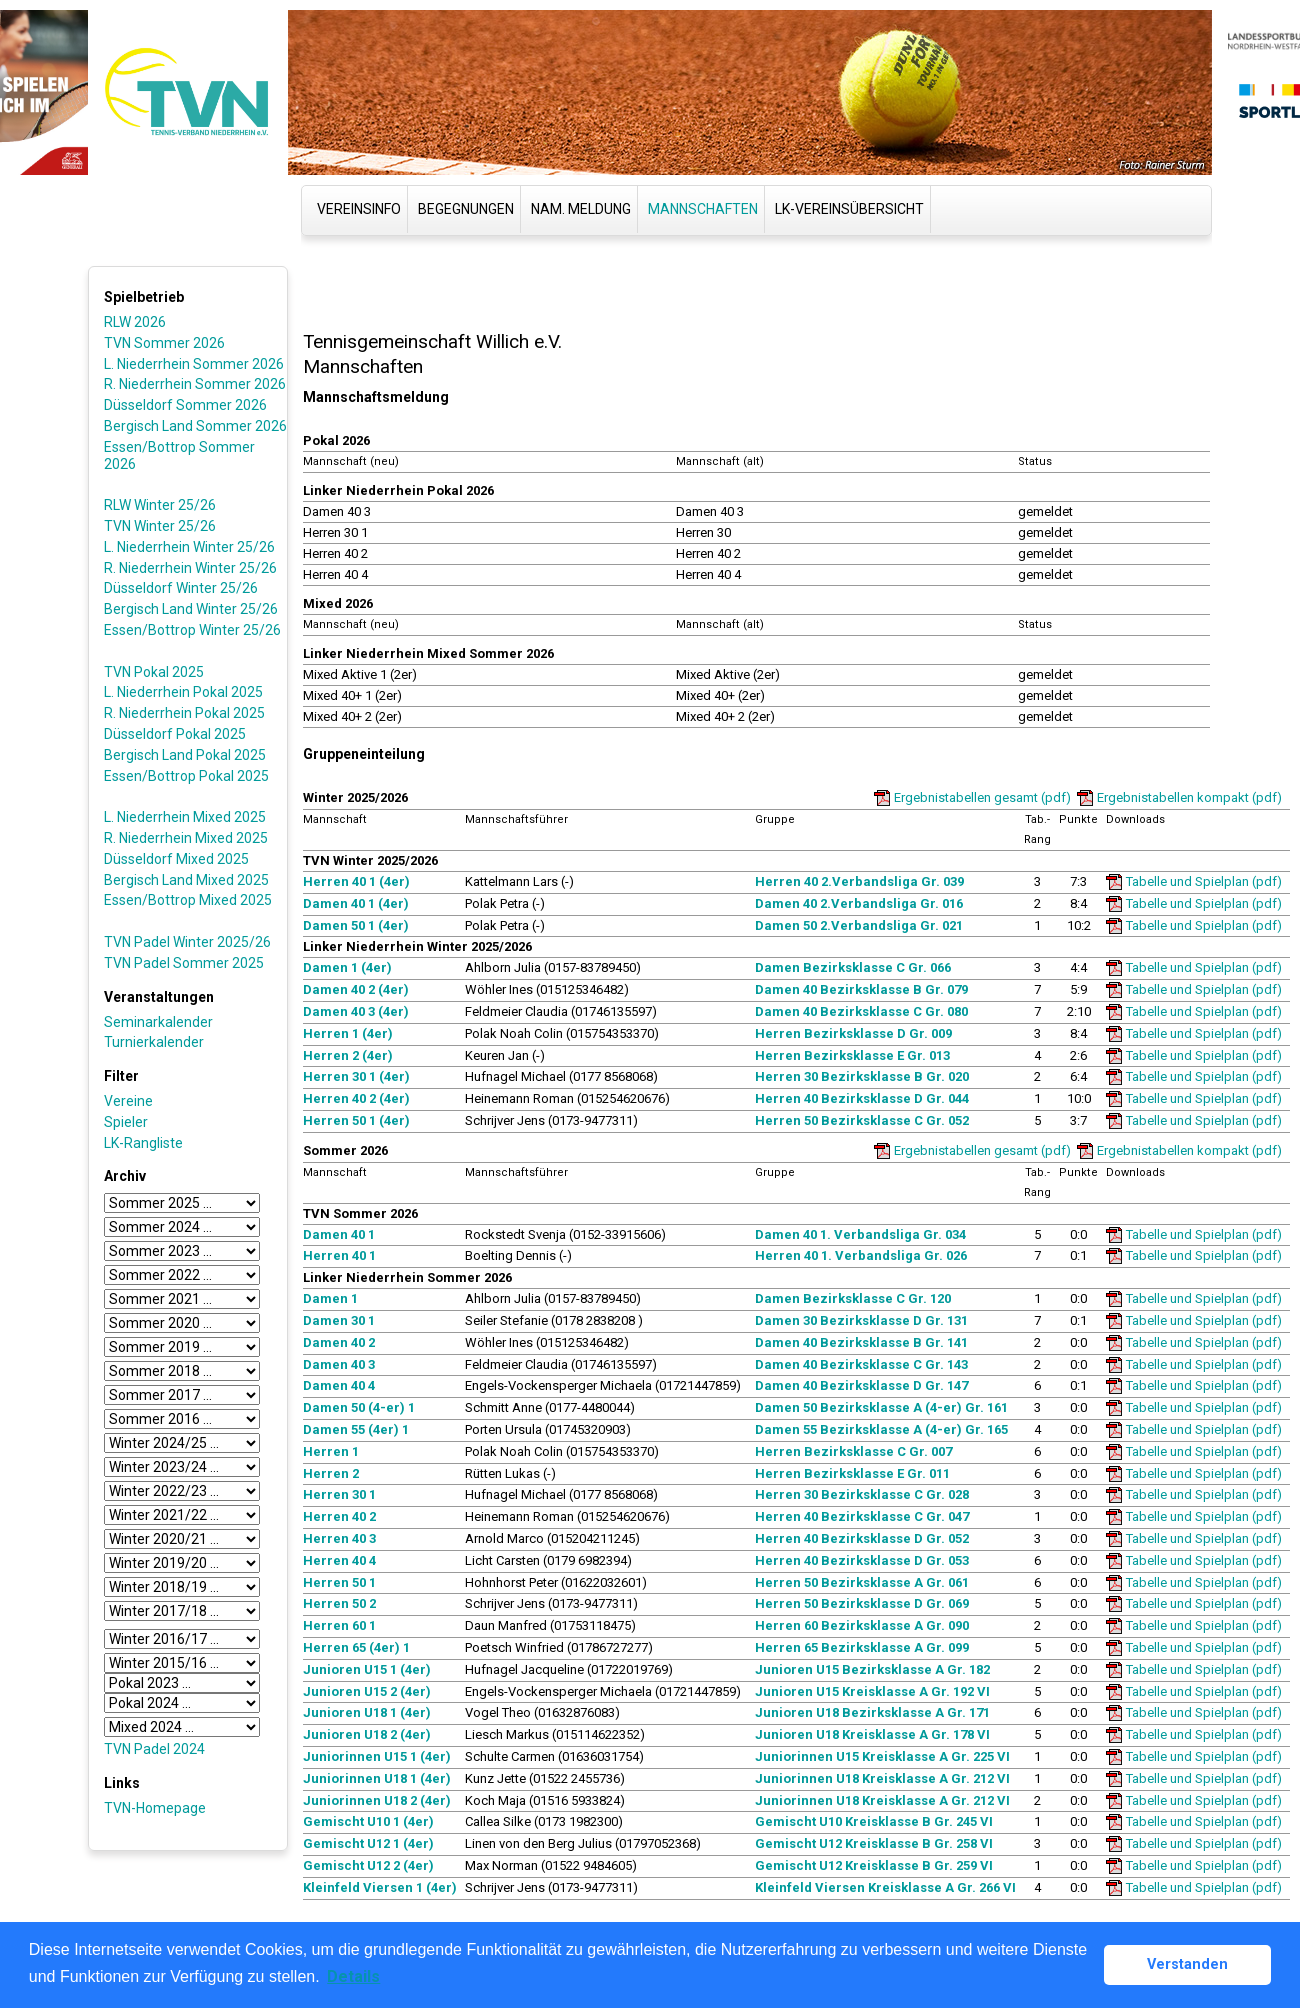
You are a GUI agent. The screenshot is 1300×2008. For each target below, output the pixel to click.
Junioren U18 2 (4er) (367, 1734)
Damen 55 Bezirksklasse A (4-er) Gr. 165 (881, 1429)
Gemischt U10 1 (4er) (368, 1821)
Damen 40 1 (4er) (356, 903)
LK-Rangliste (143, 1143)
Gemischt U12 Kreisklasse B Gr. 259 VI (874, 1865)
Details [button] (353, 1976)
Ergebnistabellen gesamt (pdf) (982, 797)
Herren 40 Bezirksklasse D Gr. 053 (862, 1560)
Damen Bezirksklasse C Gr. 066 (853, 967)
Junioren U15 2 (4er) (367, 1691)
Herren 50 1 (339, 1582)
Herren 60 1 (339, 1625)
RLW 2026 (135, 322)
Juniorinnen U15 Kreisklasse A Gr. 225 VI (882, 1756)
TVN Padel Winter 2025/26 (187, 942)
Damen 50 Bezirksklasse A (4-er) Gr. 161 (881, 1407)
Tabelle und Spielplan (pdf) (1204, 881)
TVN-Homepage (155, 1808)
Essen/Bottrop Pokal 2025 (186, 776)
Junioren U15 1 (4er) (367, 1669)
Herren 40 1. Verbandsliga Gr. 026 (861, 1255)
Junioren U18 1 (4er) (367, 1712)
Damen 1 (330, 1298)
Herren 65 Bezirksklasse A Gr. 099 (862, 1647)
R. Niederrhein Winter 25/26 (190, 568)
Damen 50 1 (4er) (356, 925)
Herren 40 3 (339, 1538)
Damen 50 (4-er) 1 (359, 1407)
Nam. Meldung (581, 209)
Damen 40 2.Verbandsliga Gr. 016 (859, 903)
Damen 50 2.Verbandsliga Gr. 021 (859, 925)
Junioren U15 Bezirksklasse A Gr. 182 (872, 1669)
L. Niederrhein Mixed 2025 (185, 817)
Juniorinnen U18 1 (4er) (377, 1778)
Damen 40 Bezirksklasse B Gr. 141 (861, 1342)
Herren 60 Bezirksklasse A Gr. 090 (862, 1625)
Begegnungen (466, 209)
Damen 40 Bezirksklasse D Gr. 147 (861, 1385)
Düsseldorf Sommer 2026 (185, 405)
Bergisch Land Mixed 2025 (186, 880)
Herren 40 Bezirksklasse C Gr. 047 (862, 1516)
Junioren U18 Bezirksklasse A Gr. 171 (872, 1712)
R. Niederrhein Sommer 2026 (195, 384)
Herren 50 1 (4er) (356, 1120)
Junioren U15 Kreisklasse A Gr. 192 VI (872, 1691)
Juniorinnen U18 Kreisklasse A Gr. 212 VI (882, 1778)
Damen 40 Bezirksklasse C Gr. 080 (861, 1011)
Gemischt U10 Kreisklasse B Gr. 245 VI (874, 1821)
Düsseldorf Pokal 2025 (175, 734)
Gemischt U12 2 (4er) (368, 1865)
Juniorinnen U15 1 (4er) (377, 1756)
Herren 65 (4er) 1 (356, 1647)
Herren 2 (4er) (348, 1055)
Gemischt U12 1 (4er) (368, 1843)
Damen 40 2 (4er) (356, 989)
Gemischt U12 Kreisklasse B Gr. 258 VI (874, 1843)
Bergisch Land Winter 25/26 (191, 609)
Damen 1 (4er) (347, 967)
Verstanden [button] (1187, 1964)
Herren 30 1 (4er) (356, 1076)
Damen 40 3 (339, 1364)
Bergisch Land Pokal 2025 (185, 755)
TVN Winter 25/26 (160, 526)
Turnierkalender (154, 1042)
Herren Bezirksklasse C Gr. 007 (853, 1451)
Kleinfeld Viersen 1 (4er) (380, 1887)
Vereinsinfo (359, 209)
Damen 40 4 (339, 1385)
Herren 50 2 (339, 1603)
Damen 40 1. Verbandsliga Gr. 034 (860, 1234)
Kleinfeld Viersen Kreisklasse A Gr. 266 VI (885, 1887)
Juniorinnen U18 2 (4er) (377, 1800)
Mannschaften (703, 209)
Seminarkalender (158, 1022)
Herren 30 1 (339, 1494)
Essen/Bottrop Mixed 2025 (188, 900)
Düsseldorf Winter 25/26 (181, 588)
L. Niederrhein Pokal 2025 (183, 692)
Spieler (126, 1122)
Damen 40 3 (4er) (356, 1011)
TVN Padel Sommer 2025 (184, 963)
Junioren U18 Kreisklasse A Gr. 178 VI (872, 1734)
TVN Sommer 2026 (164, 343)
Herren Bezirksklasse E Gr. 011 (852, 1473)
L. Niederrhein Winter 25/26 (189, 547)
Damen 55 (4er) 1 (356, 1429)
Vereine (128, 1101)
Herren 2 (331, 1473)
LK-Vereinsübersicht (849, 209)
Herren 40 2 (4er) (356, 1098)
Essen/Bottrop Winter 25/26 (192, 630)
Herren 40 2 (339, 1516)
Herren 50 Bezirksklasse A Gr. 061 (862, 1582)
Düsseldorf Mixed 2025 (176, 859)
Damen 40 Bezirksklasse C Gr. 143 (861, 1364)
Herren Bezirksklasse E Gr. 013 (852, 1055)
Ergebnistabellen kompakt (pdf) (1189, 797)
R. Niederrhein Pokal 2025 (184, 713)
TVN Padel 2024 (154, 1749)
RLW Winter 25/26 (160, 505)
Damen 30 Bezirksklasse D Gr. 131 (861, 1320)
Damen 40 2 (339, 1342)
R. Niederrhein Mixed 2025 (186, 838)
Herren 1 (331, 1451)
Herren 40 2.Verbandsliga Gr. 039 (859, 881)
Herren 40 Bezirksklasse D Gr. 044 (862, 1098)
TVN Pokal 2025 (154, 672)
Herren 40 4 (339, 1560)
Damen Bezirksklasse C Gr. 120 (853, 1298)
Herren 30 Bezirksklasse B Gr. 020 (862, 1076)
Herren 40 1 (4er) (356, 881)
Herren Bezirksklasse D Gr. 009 (853, 1033)
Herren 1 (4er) (348, 1033)
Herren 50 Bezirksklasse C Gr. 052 (862, 1120)
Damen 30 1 (339, 1320)
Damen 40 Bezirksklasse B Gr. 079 (861, 989)
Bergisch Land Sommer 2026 (195, 426)
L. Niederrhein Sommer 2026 (194, 364)
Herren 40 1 (339, 1255)
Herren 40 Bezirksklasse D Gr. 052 (862, 1538)
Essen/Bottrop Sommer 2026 (179, 455)
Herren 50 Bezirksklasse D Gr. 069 (862, 1603)
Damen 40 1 (339, 1234)
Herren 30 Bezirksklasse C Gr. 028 (862, 1494)
